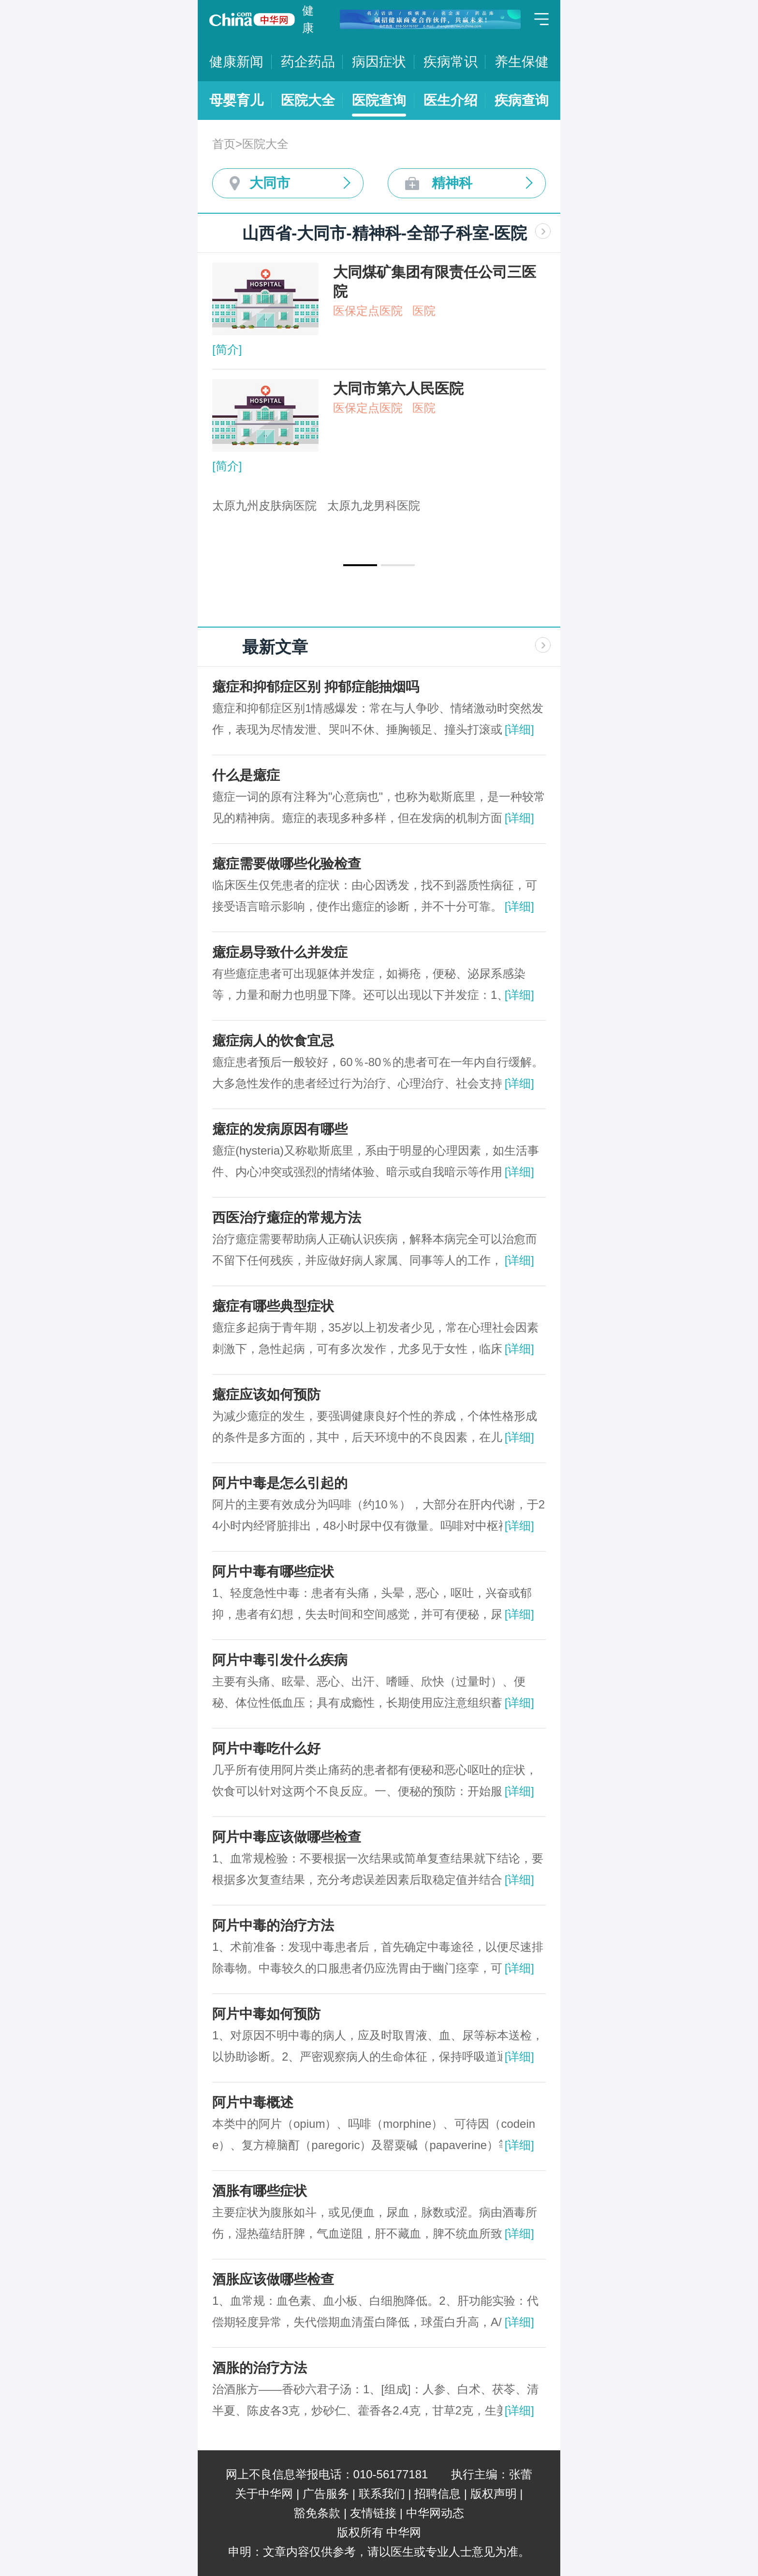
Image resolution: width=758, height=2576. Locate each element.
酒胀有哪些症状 (259, 2190)
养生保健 (522, 61)
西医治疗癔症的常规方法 (286, 1217)
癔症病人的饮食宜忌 (273, 1040)
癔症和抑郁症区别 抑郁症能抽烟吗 (315, 686)
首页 (223, 143)
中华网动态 (435, 2512)
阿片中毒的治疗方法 (273, 1925)
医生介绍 (450, 100)
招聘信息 (437, 2493)
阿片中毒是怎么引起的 (280, 1483)
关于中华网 (264, 2493)
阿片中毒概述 (252, 2102)
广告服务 (326, 2493)
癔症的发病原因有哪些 (280, 1129)
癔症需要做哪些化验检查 (286, 863)
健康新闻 (236, 61)
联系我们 (382, 2493)
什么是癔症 (246, 775)
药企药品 (308, 61)
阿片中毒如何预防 (266, 2013)
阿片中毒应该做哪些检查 (286, 1837)
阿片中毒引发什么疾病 (280, 1660)
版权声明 (493, 2493)
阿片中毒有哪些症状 (273, 1571)
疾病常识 (450, 61)
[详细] (519, 729)
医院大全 (308, 100)
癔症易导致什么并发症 (280, 952)
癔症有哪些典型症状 (273, 1306)
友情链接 (373, 2512)
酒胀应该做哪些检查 (273, 2279)
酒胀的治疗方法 (259, 2367)
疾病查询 (522, 100)
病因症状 (379, 61)
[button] (360, 565)
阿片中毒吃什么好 (266, 1748)
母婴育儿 (236, 100)
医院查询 (379, 100)
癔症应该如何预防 (266, 1394)
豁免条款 (317, 2512)
